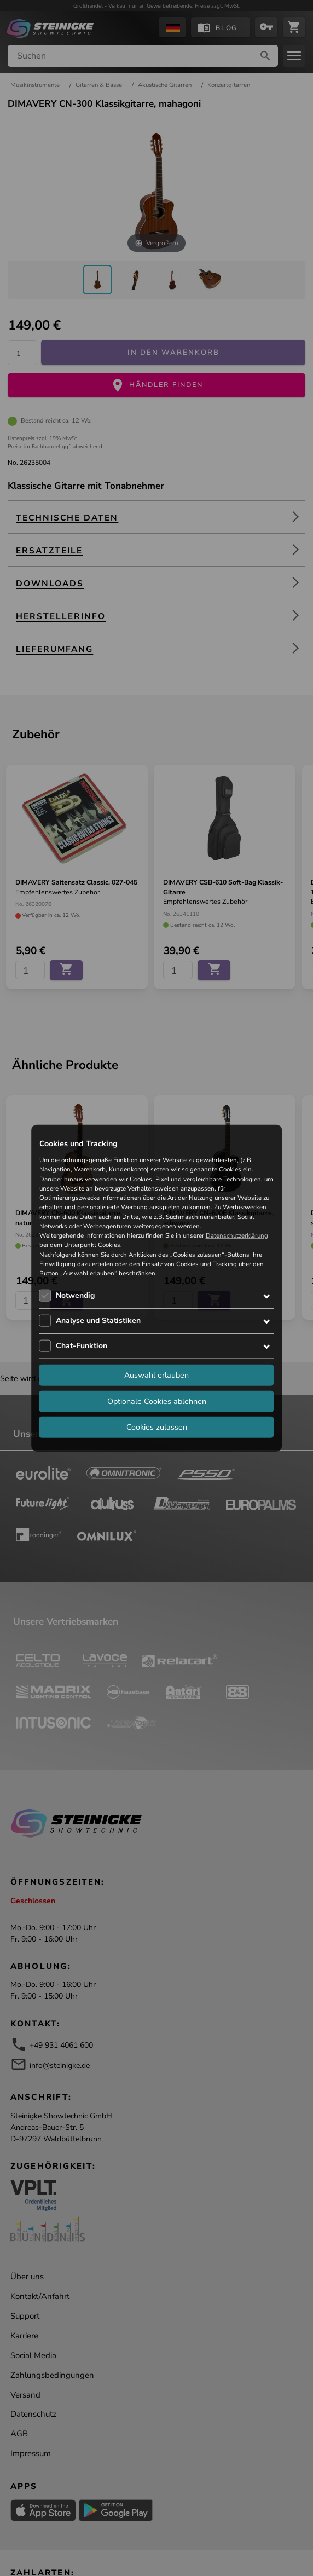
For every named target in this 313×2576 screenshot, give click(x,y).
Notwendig (75, 1295)
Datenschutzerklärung (237, 1235)
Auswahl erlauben (156, 1375)
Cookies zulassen (156, 1427)
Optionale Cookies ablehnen (156, 1400)
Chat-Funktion (81, 1346)
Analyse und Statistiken (98, 1320)
